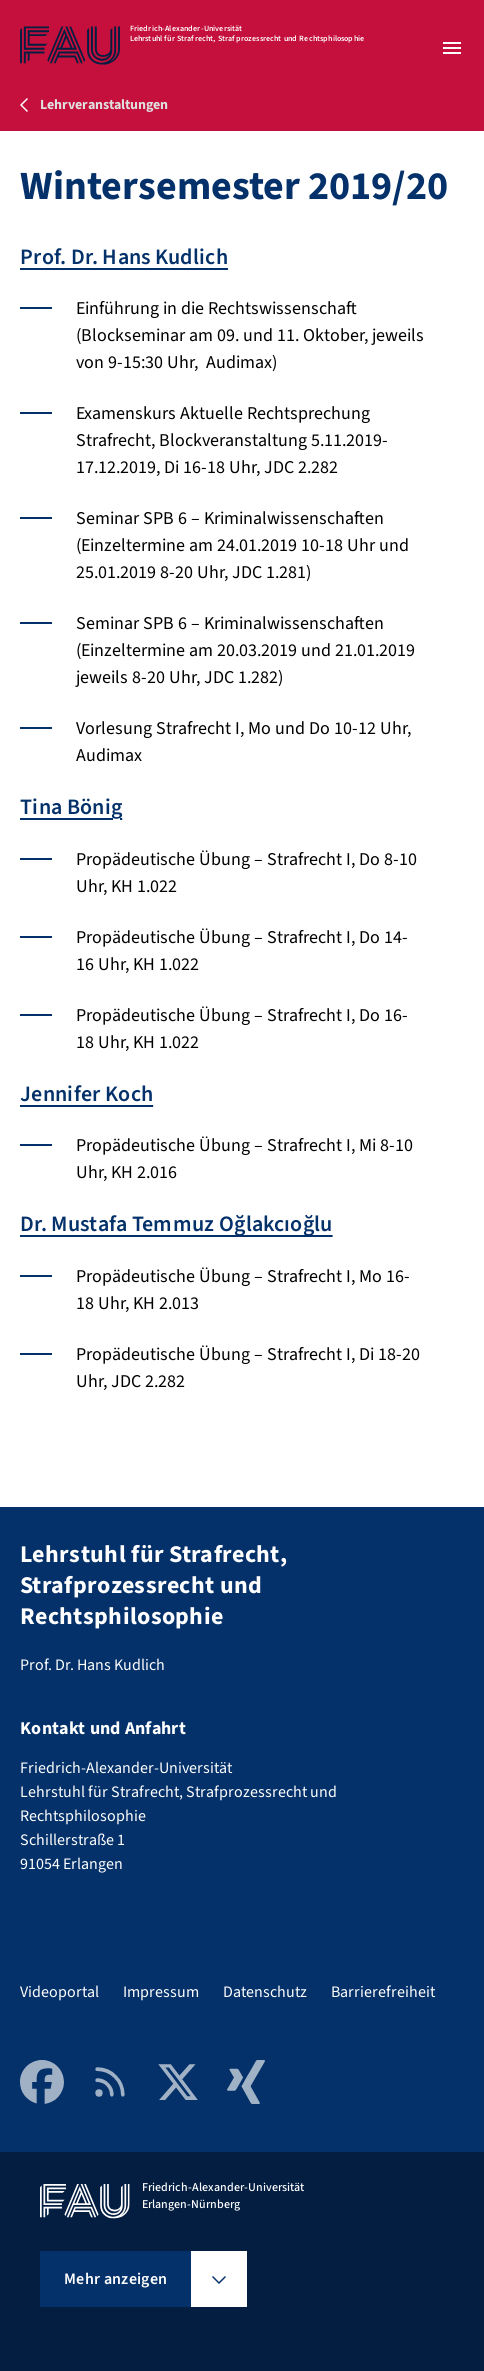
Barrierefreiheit (383, 1992)
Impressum (161, 1992)
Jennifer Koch (86, 1094)
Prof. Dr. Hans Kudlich (124, 257)
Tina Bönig (71, 807)
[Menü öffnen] (452, 48)
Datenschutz (265, 1992)
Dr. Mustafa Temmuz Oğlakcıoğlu (176, 1224)
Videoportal (59, 1992)
